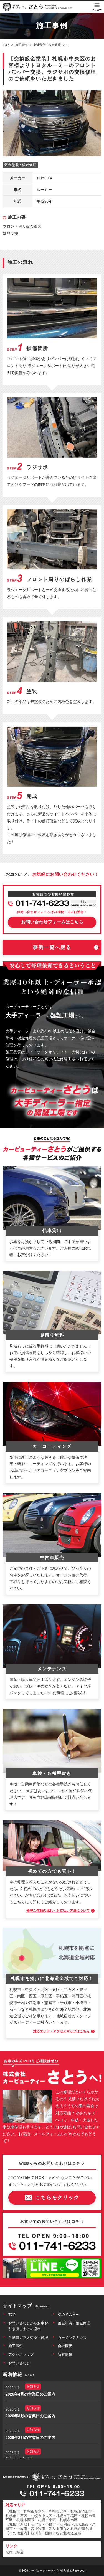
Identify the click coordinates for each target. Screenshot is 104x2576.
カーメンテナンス (72, 2337)
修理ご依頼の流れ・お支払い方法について (58, 1911)
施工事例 (15, 2346)
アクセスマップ (21, 2354)
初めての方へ (68, 2314)
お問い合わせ (19, 2363)
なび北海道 (15, 2552)
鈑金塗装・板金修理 (74, 2323)
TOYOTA (44, 178)
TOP (12, 2314)
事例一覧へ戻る (52, 947)
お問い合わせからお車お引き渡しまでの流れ (28, 2326)
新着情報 (65, 2354)
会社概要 (65, 2346)
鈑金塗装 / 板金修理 (20, 165)
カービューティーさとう (44, 2570)
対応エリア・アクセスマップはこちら (61, 2031)
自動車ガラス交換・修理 (28, 2337)
